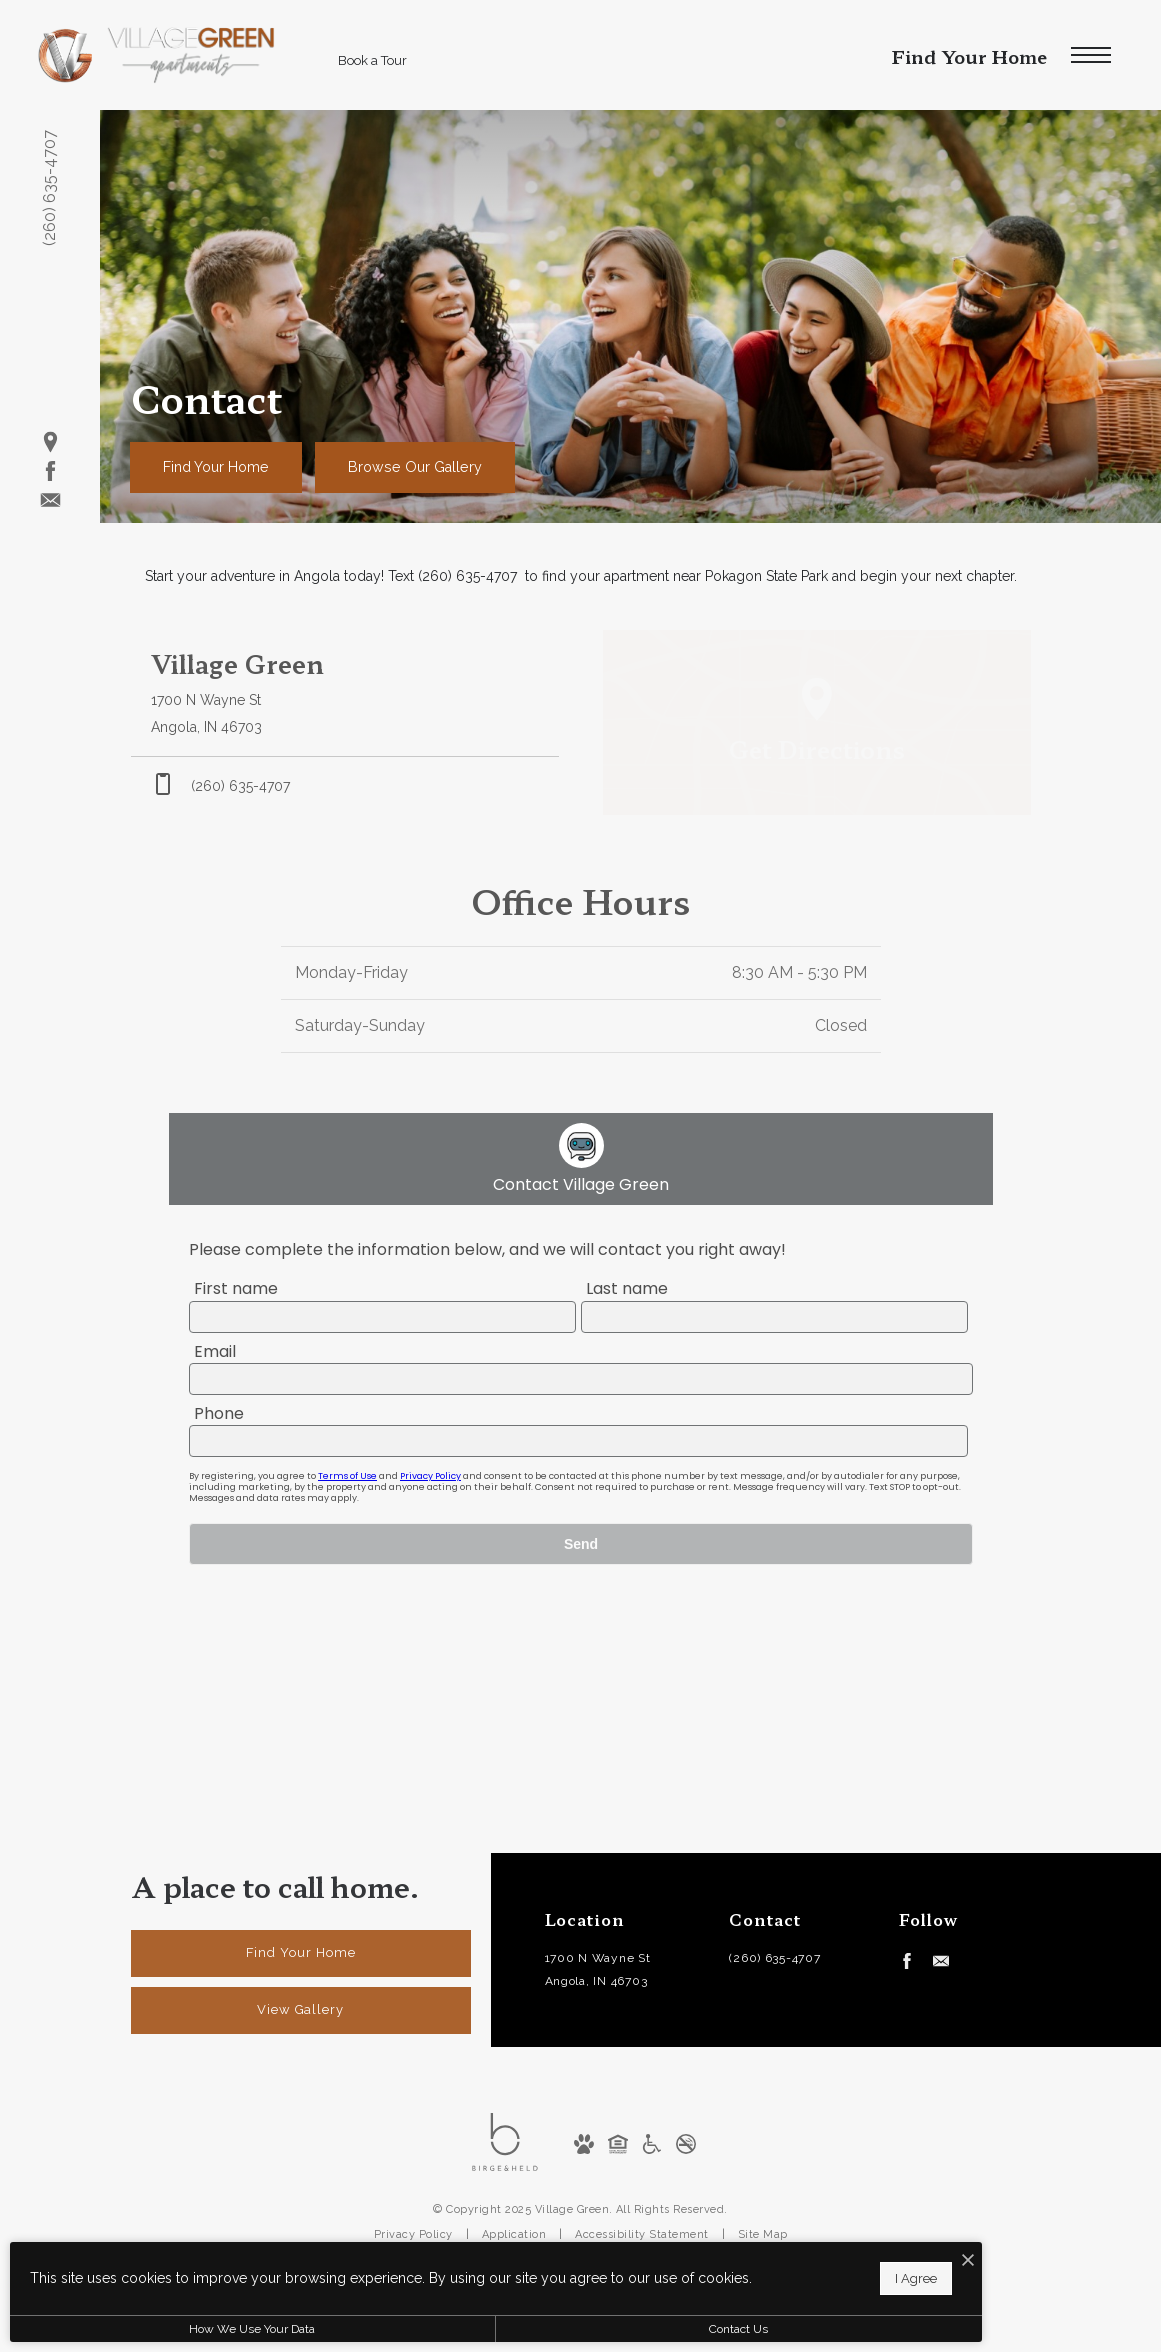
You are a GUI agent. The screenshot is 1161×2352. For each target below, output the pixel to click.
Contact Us (534, 2329)
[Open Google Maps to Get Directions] (817, 723)
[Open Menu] (1091, 55)
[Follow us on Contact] (50, 500)
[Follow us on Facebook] (50, 471)
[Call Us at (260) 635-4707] (784, 1958)
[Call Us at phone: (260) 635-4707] (345, 786)
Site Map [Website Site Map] (763, 2234)
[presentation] (581, 1463)
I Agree (644, 2272)
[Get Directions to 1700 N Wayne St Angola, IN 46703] (345, 693)
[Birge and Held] (505, 2141)
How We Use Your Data (184, 2329)
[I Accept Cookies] (696, 2251)
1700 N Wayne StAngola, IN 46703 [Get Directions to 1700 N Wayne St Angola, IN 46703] (598, 1969)
